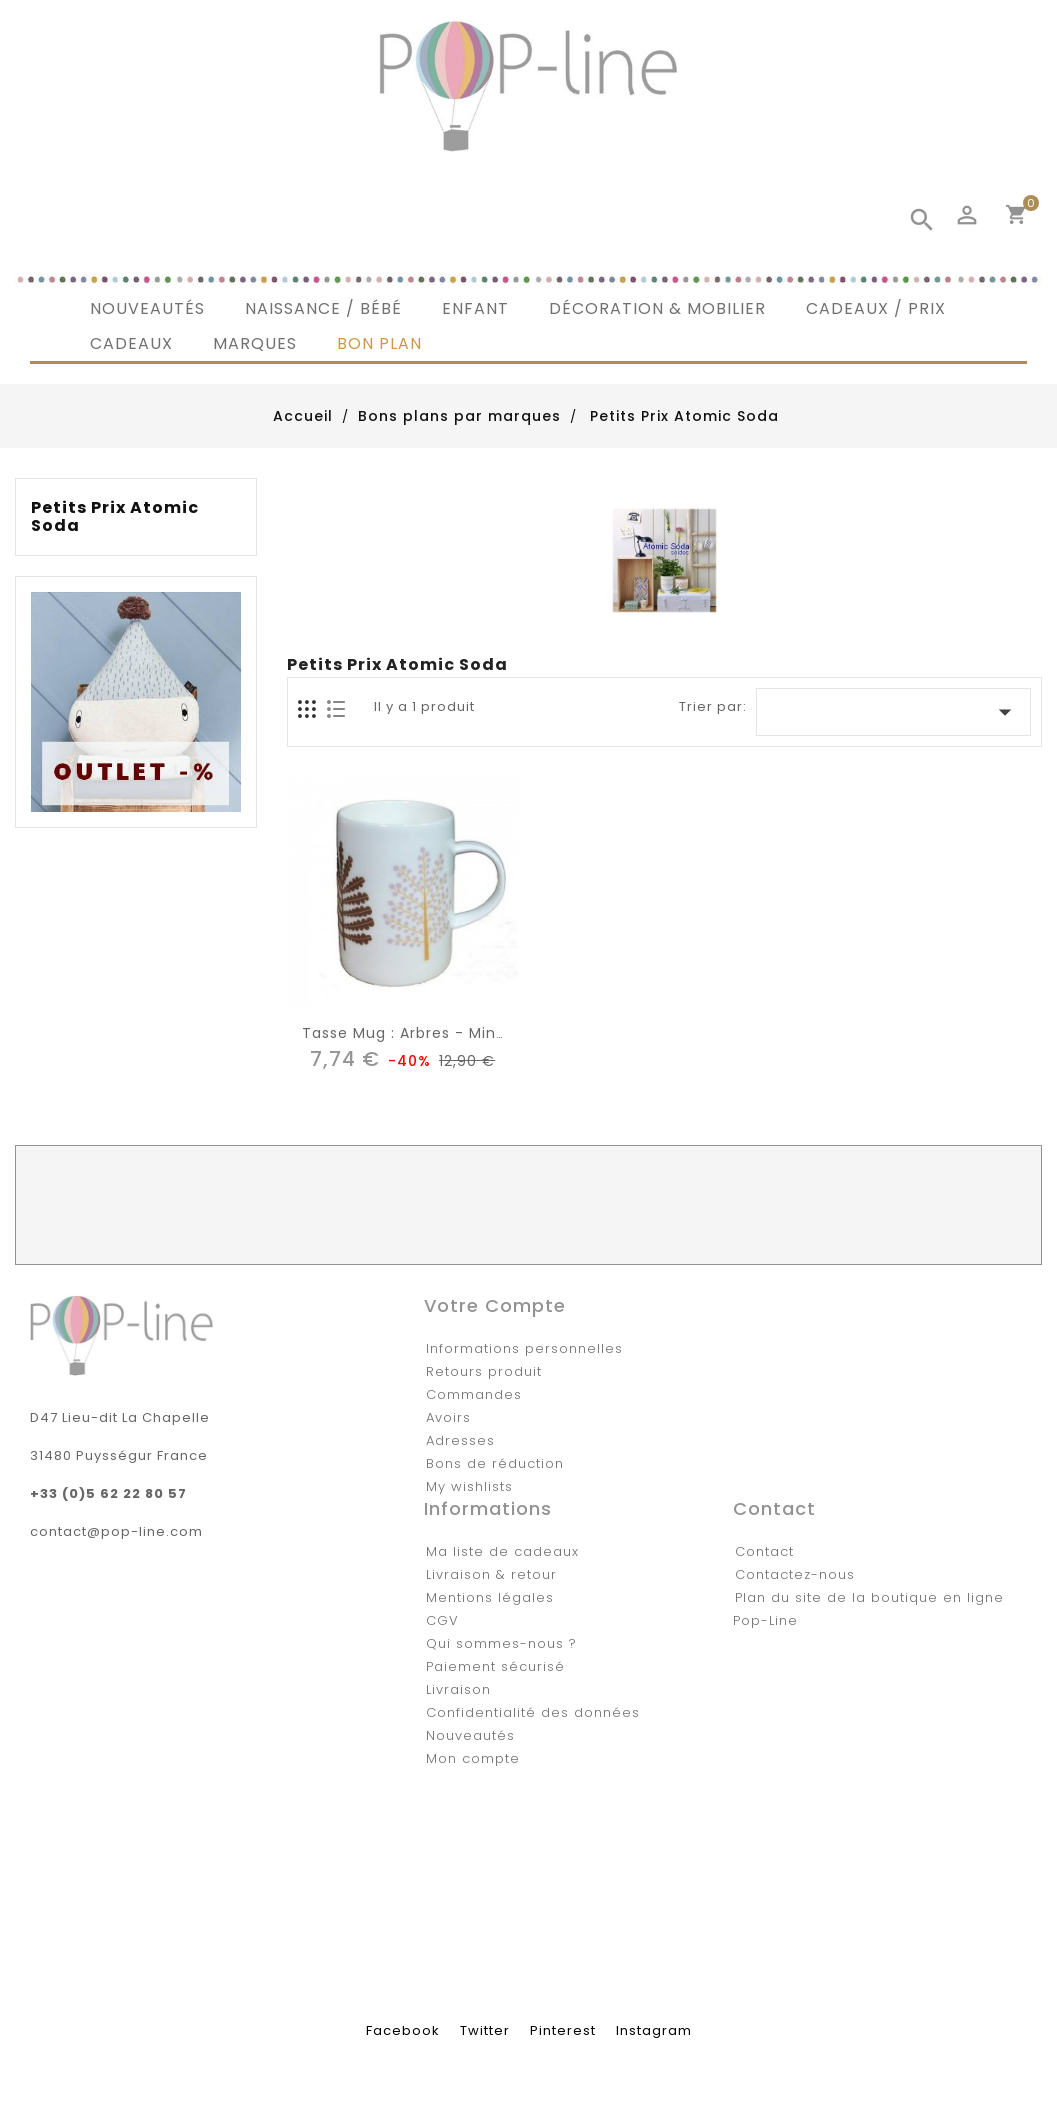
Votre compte (495, 1305)
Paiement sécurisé (495, 1666)
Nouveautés (470, 1735)
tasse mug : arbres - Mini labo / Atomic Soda (481, 1033)
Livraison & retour (491, 1574)
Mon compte (473, 1758)
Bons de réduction (495, 1463)
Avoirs (448, 1417)
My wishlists (469, 1486)
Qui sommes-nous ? (501, 1643)
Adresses (460, 1440)
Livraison (458, 1689)
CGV (442, 1620)
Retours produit (484, 1371)
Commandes (474, 1394)
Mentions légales (490, 1597)
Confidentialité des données (533, 1712)
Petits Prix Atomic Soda (115, 517)
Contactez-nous (795, 1574)
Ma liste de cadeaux (502, 1551)
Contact (764, 1551)
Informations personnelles (524, 1348)
